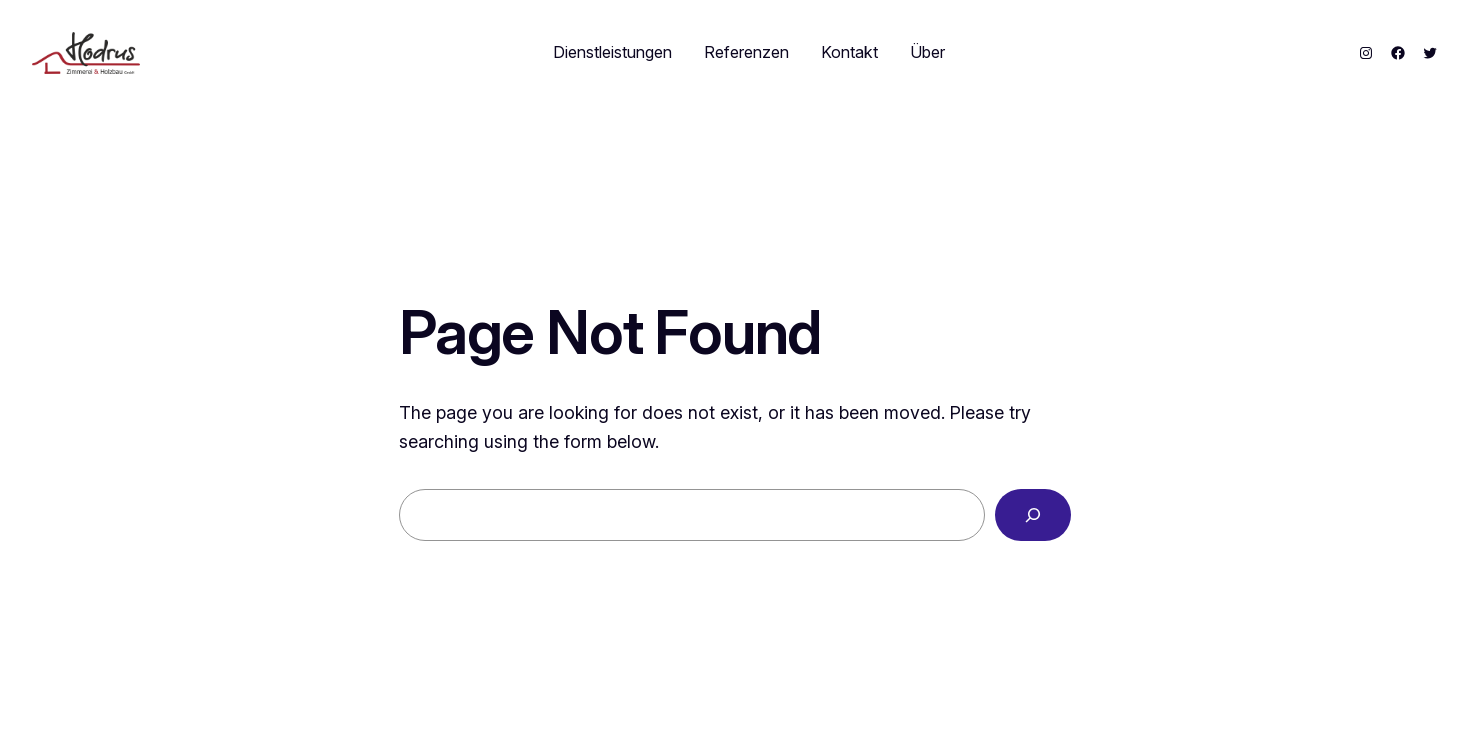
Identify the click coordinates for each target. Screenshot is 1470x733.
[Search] (1033, 515)
